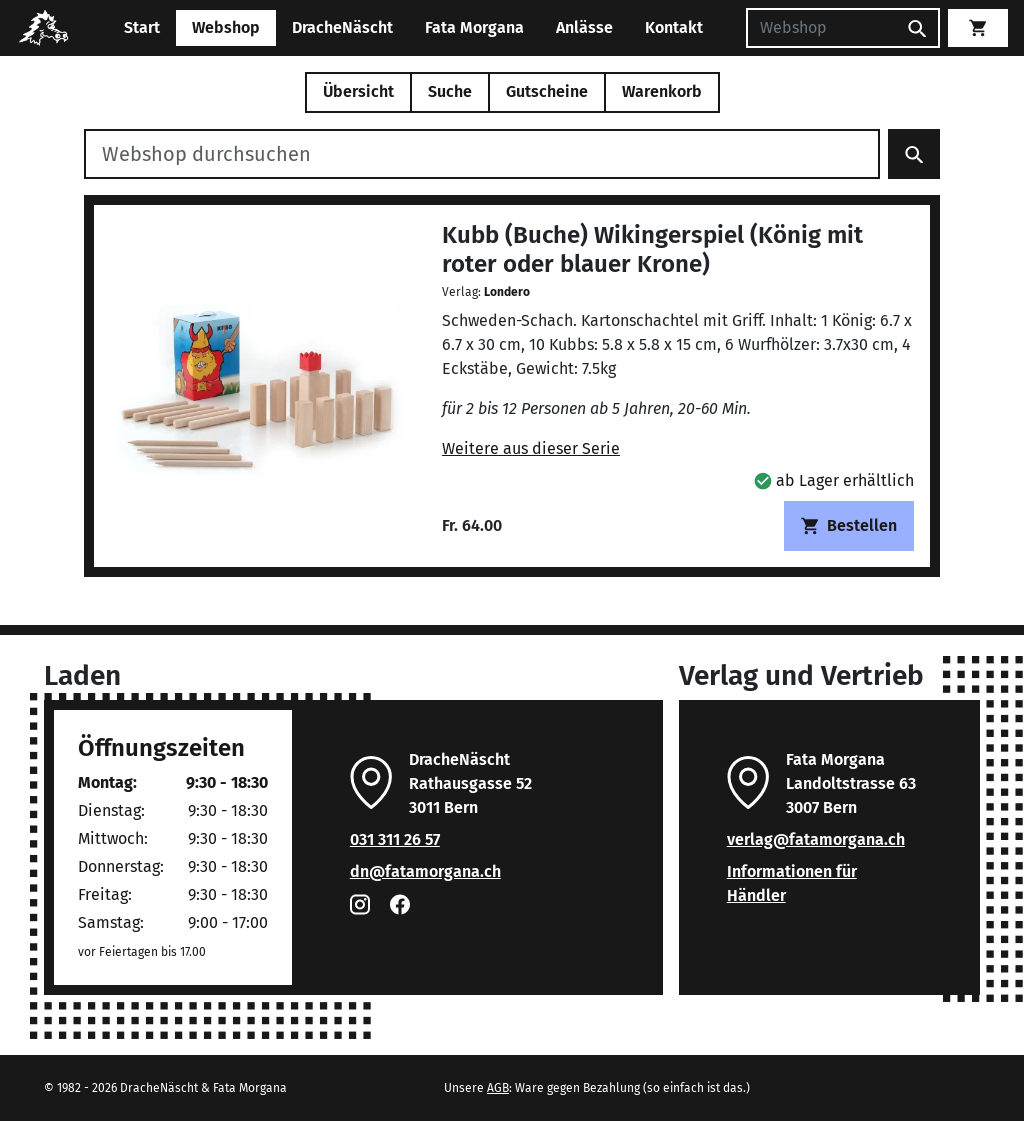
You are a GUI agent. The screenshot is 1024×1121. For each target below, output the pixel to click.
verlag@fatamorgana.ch (816, 839)
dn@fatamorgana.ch (425, 871)
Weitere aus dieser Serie (531, 448)
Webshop (226, 27)
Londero (507, 292)
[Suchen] (821, 28)
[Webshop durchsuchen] (482, 154)
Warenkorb (662, 91)
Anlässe (584, 27)
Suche (450, 91)
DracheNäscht (342, 27)
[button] (834, 480)
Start (142, 27)
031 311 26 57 (395, 839)
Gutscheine (547, 91)
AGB (498, 1088)
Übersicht (358, 91)
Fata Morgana (474, 27)
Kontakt (674, 27)
